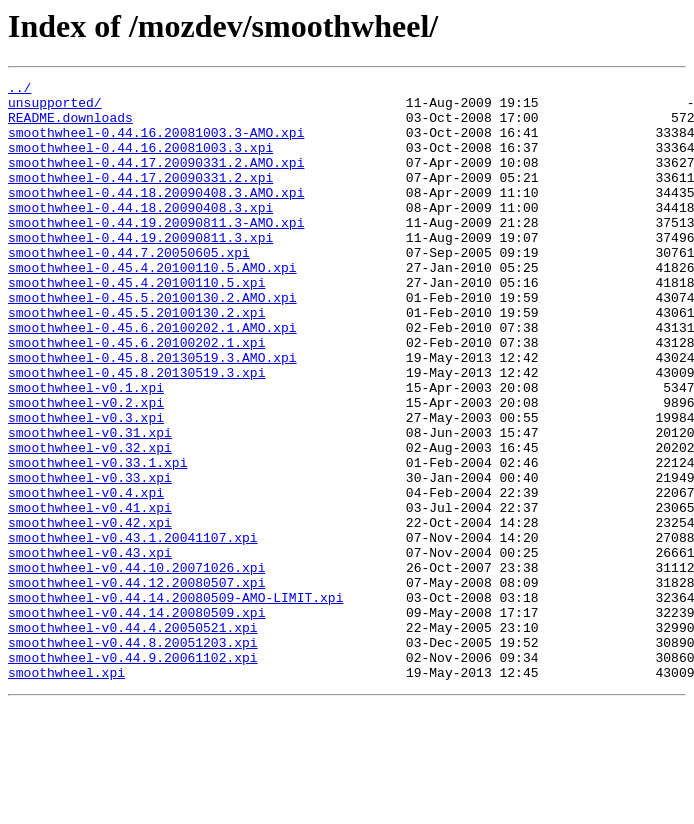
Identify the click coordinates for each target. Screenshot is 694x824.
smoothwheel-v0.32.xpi (90, 522)
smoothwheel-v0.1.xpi (86, 450)
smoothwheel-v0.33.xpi (90, 558)
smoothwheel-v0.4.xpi (86, 576)
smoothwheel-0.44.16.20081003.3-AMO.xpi (156, 144)
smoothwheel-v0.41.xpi (90, 594)
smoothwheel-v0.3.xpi (86, 486)
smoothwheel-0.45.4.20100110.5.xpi (136, 324)
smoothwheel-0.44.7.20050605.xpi (129, 288)
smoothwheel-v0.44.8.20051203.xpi (133, 756)
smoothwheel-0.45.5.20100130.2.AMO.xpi (152, 342)
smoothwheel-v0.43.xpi (90, 648)
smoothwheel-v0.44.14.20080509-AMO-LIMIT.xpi (175, 702)
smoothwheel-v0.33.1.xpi (97, 540)
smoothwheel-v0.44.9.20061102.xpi (133, 774)
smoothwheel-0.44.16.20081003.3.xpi (140, 162)
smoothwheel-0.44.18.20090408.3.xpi (140, 234)
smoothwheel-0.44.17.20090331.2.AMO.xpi (156, 180)
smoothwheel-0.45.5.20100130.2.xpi (136, 360)
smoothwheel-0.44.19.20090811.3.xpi (140, 270)
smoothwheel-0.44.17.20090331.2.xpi (140, 198)
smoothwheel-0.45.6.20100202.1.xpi (136, 396)
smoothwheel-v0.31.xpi (90, 504)
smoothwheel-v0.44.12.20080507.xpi (136, 684)
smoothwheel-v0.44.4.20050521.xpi (133, 738)
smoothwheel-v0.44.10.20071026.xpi (136, 666)
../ (19, 90)
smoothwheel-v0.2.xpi (86, 468)
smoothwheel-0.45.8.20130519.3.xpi (136, 432)
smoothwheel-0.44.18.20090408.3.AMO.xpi (156, 216)
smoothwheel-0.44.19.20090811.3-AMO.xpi (156, 252)
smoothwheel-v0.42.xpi (90, 612)
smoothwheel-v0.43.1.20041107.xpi (133, 630)
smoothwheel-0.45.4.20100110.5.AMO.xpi (152, 306)
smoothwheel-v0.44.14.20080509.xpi (136, 720)
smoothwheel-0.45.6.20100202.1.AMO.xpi (152, 378)
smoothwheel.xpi (66, 792)
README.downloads (70, 126)
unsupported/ (55, 108)
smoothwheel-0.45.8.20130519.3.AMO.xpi (152, 414)
